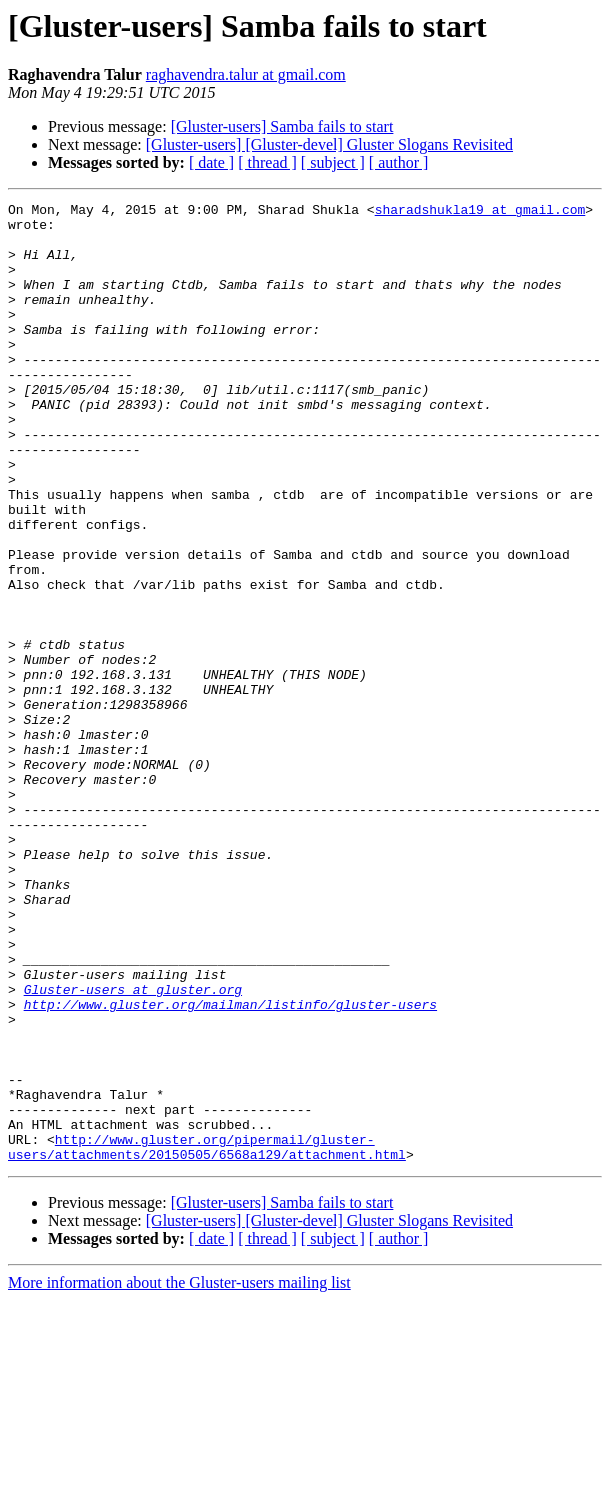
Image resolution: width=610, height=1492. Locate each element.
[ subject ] (333, 162)
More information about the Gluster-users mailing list (179, 1474)
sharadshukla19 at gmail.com (480, 212)
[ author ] (399, 162)
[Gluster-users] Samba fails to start (282, 126)
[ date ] (211, 162)
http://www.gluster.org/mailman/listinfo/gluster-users (230, 1166)
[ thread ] (267, 162)
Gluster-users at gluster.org (133, 1148)
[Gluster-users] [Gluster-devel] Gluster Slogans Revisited (329, 144)
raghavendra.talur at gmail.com (246, 74)
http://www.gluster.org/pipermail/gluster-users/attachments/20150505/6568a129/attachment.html (207, 1337)
